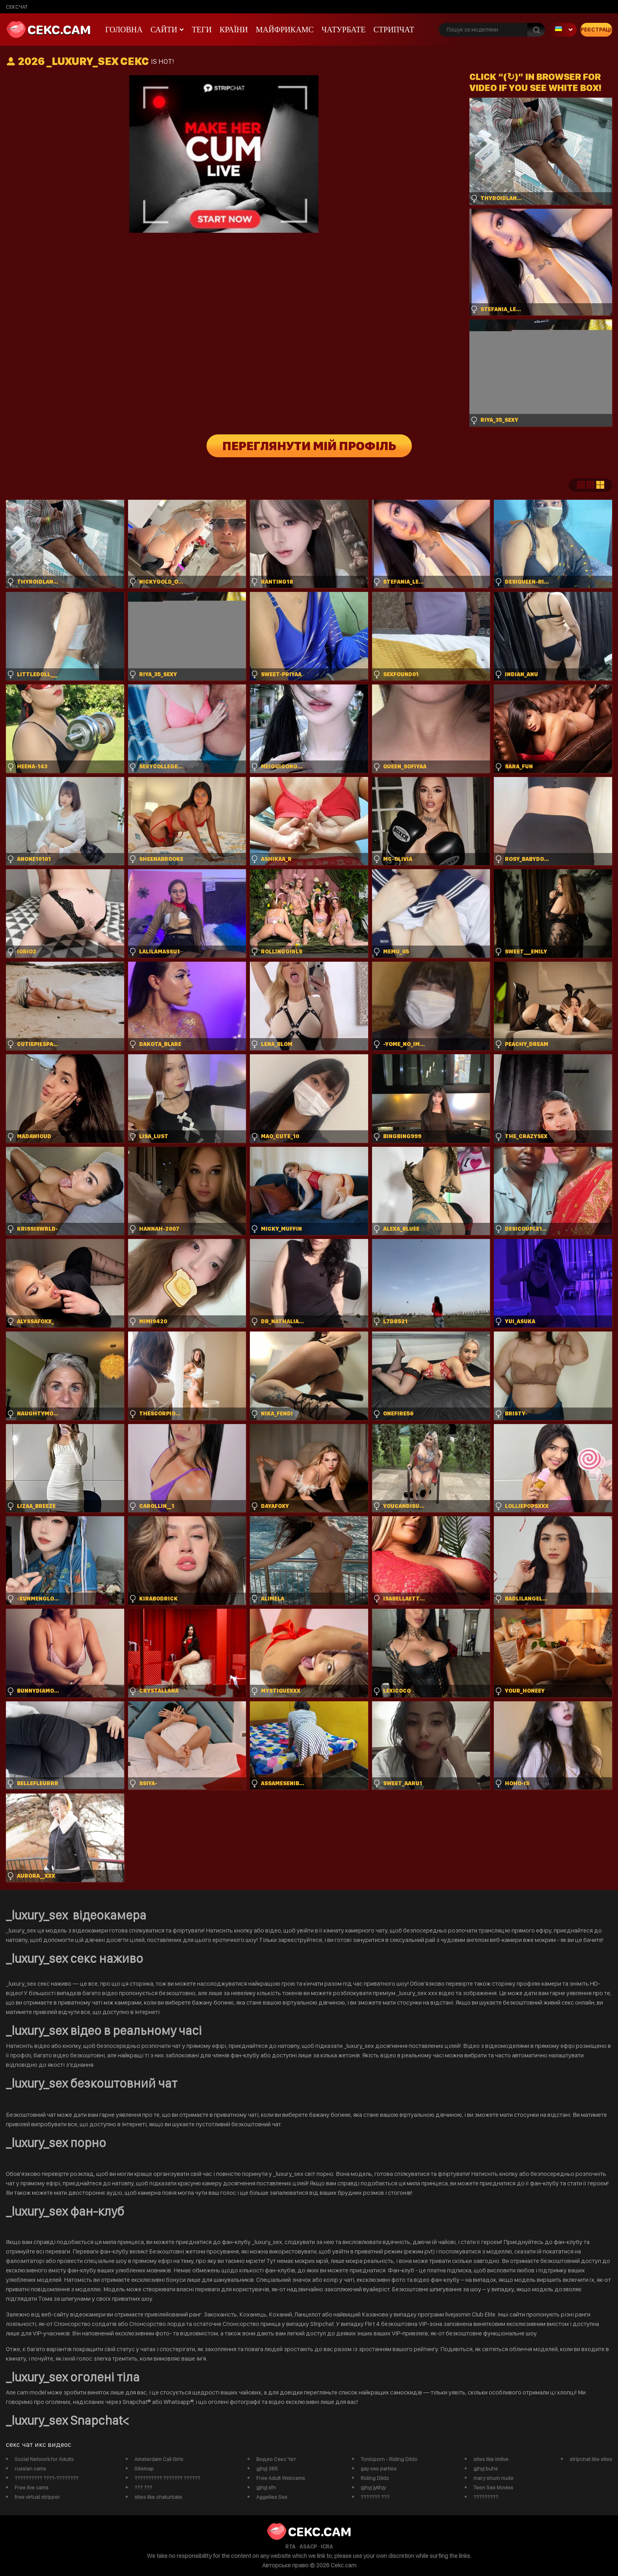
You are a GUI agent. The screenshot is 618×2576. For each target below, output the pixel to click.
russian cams (30, 2468)
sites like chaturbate (158, 2497)
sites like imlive (490, 2459)
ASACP (308, 2546)
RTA (290, 2546)
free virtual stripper (37, 2497)
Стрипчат (393, 29)
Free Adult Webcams (280, 2478)
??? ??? (143, 2487)
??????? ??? (375, 2497)
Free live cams (31, 2487)
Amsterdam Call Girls (158, 2459)
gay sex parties (378, 2468)
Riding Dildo (375, 2478)
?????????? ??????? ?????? (167, 2478)
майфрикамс (285, 29)
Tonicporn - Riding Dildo (389, 2459)
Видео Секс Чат (276, 2459)
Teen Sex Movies (493, 2487)
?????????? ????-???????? (46, 2478)
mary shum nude (493, 2478)
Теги (202, 29)
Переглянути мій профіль (309, 445)
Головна (124, 29)
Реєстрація (596, 29)
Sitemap (144, 2468)
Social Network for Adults (44, 2459)
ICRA (327, 2546)
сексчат (17, 7)
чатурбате (344, 29)
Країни (234, 29)
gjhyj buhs (485, 2468)
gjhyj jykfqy (373, 2487)
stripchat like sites (591, 2459)
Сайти (164, 29)
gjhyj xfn (266, 2487)
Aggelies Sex (271, 2497)
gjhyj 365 (267, 2468)
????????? (485, 2497)
